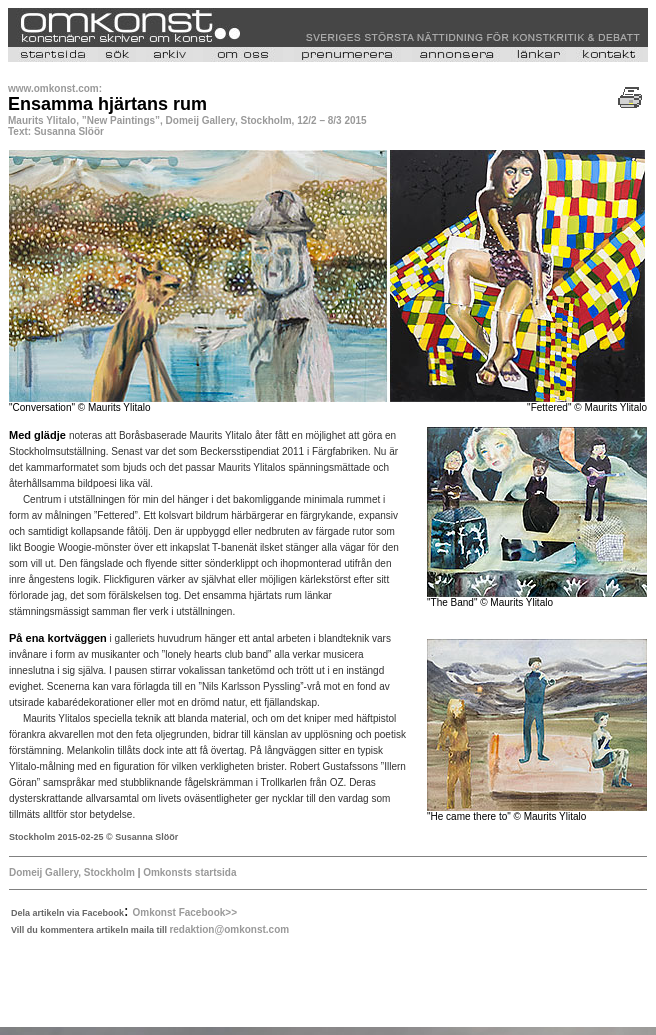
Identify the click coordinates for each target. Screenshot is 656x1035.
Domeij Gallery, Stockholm (72, 872)
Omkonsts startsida (188, 872)
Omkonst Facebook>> (185, 912)
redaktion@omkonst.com (229, 929)
